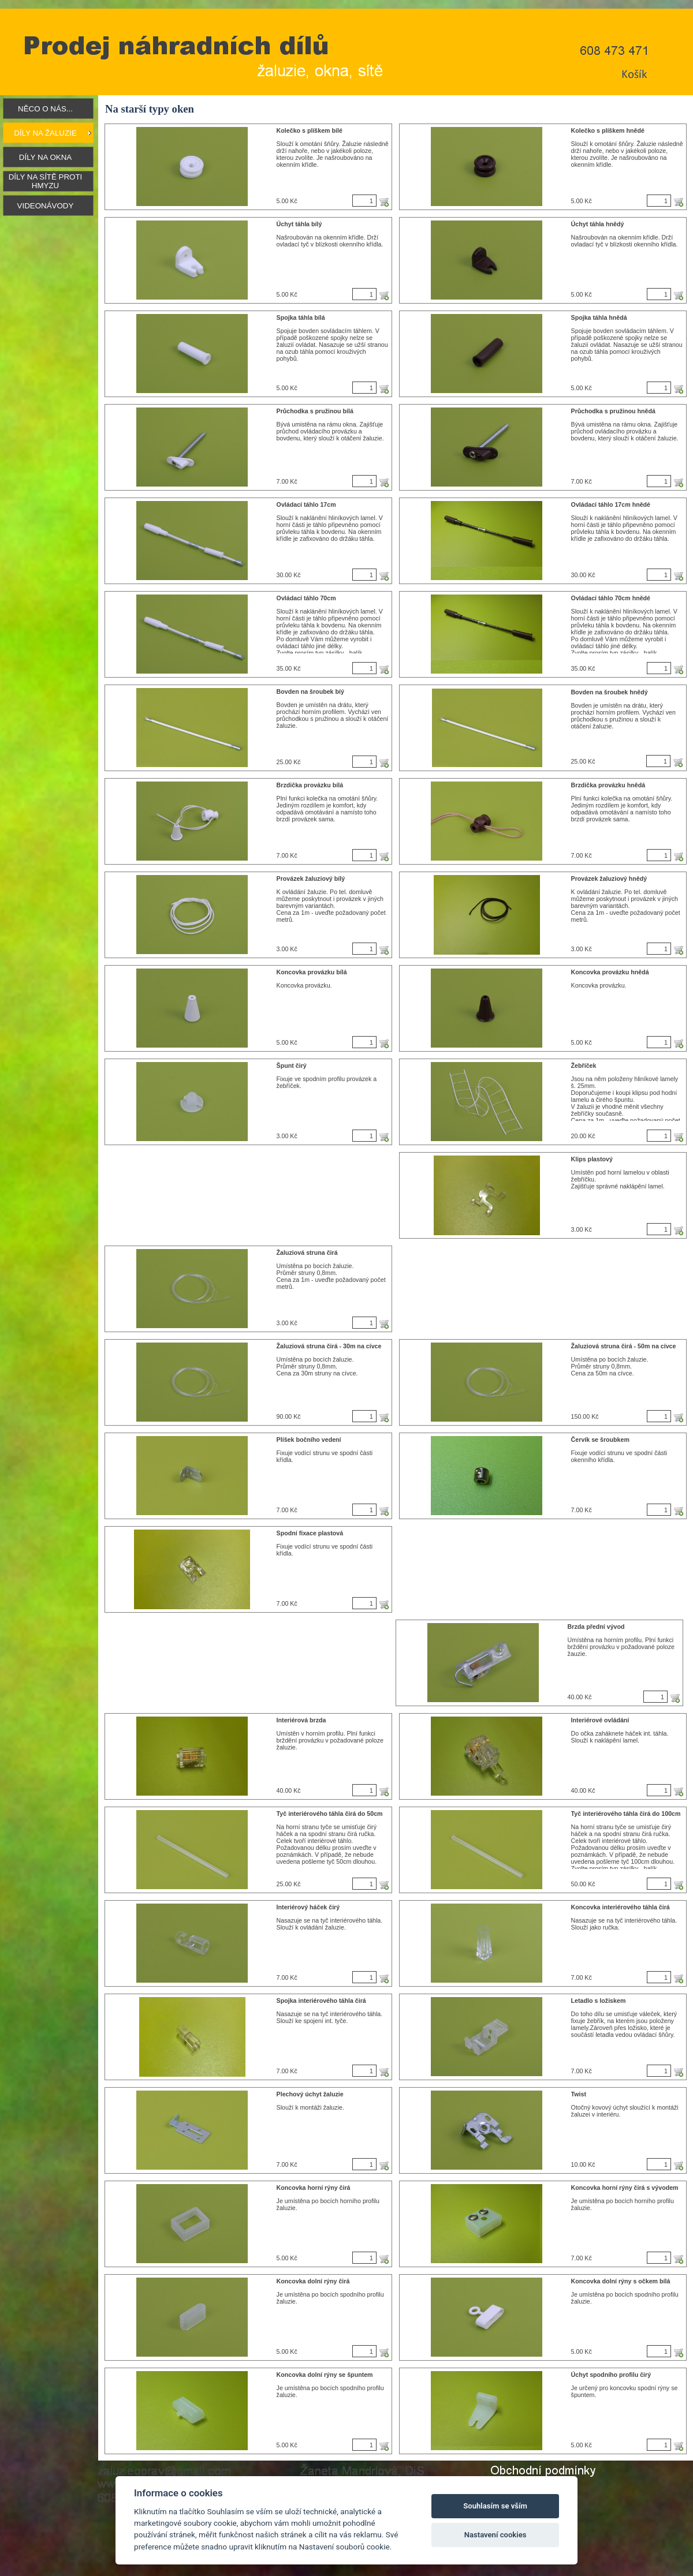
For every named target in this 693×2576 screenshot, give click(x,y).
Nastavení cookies (495, 2534)
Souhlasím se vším (495, 2506)
